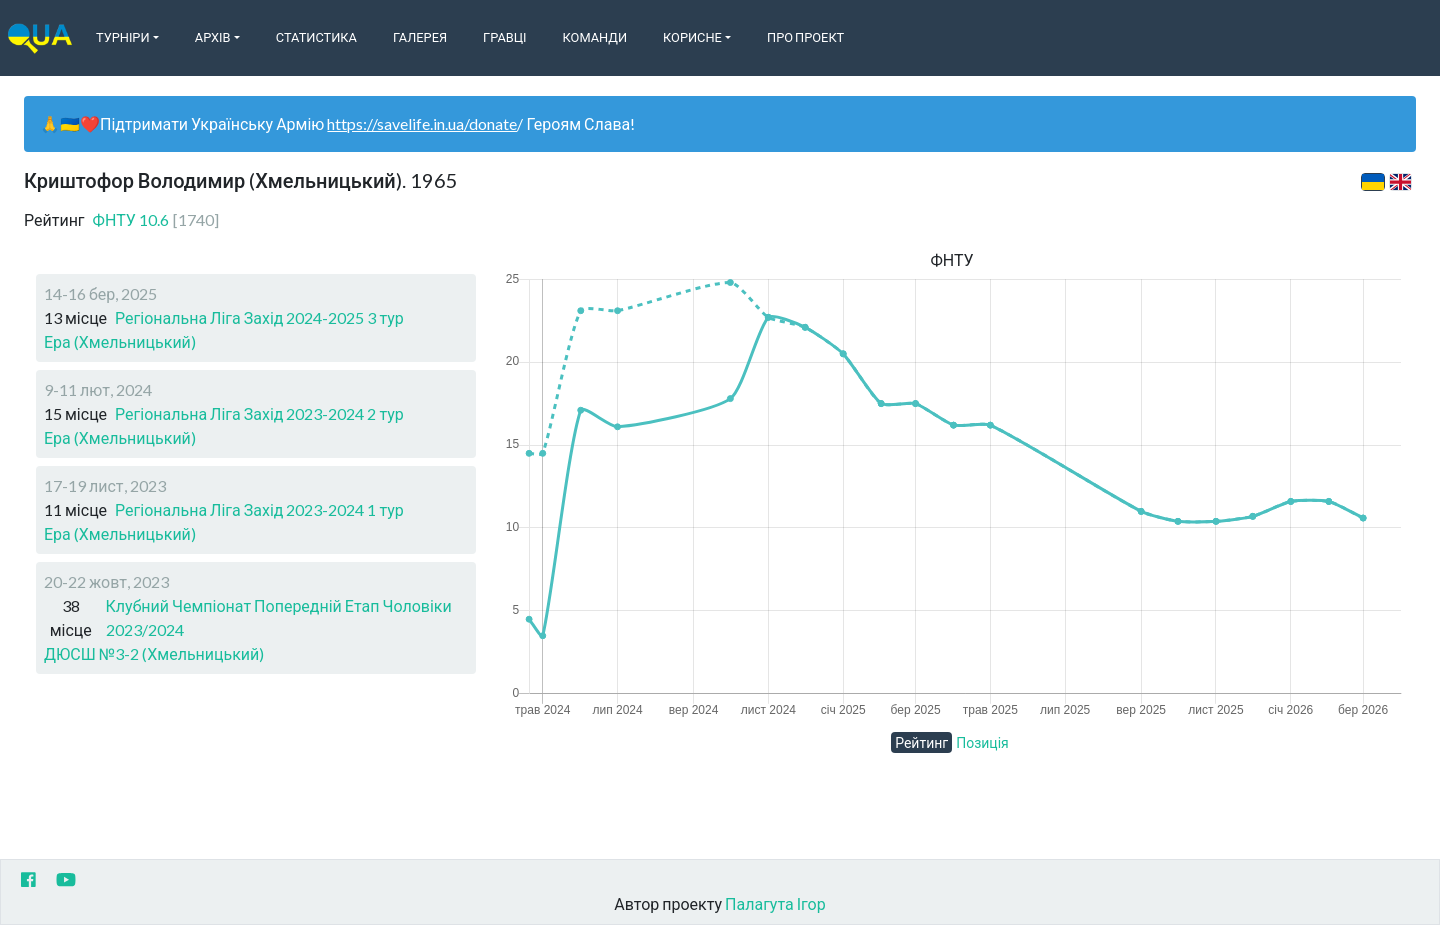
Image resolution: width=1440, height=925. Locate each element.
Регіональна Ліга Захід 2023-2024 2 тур (259, 413)
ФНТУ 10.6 (156, 219)
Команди (595, 37)
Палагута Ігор (775, 903)
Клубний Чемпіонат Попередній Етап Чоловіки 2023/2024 (279, 617)
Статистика (316, 37)
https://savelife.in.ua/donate (422, 123)
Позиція (982, 742)
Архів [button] (213, 37)
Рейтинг (921, 742)
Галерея (420, 37)
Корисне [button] (692, 37)
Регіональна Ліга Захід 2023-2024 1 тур (259, 509)
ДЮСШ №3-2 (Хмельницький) (154, 653)
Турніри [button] (123, 37)
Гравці (505, 37)
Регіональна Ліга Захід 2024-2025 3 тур (259, 317)
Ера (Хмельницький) (120, 341)
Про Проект (805, 37)
